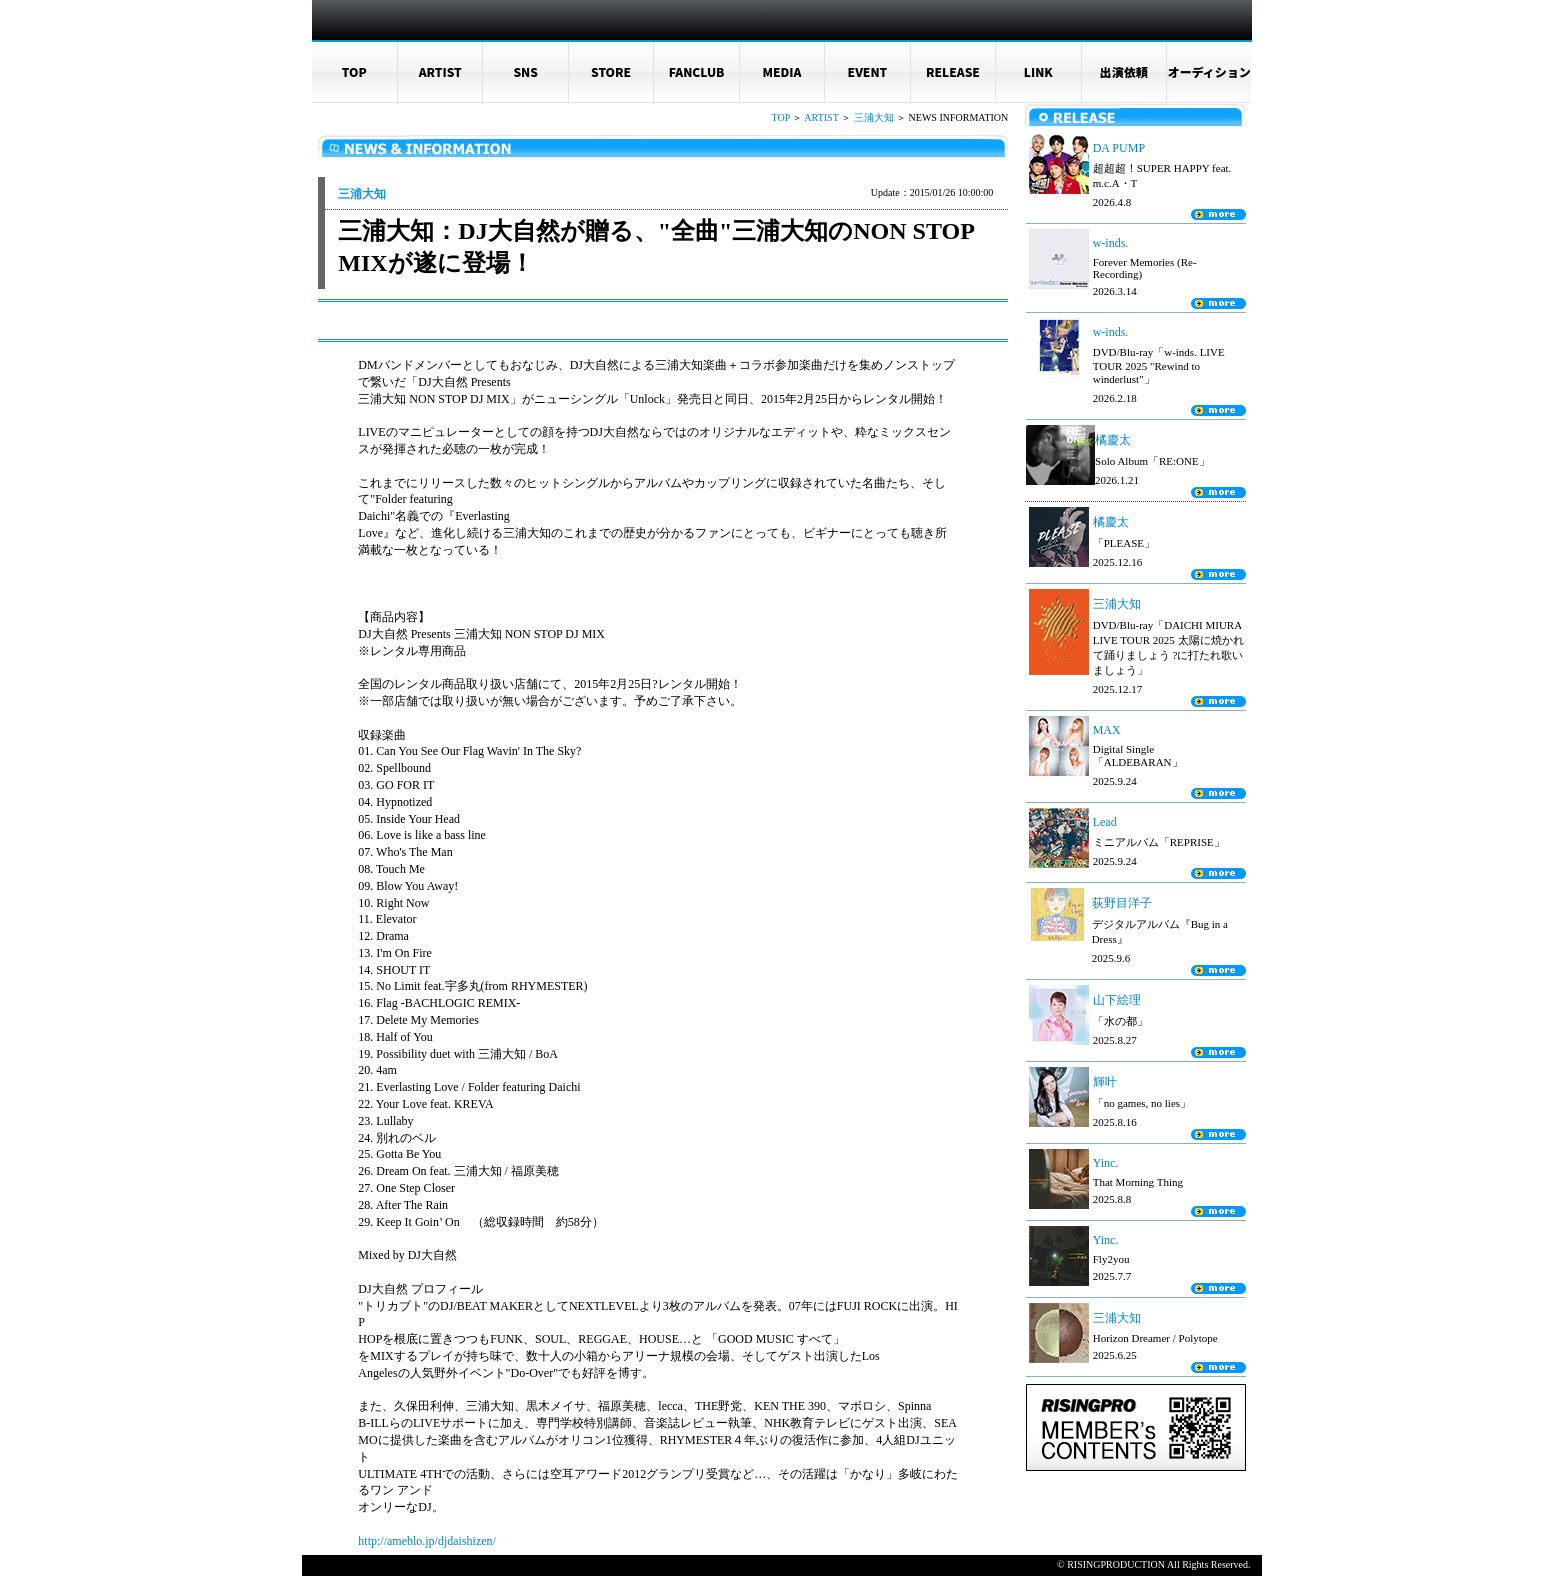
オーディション (1209, 71)
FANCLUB (697, 71)
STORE (611, 71)
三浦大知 (874, 117)
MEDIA (782, 71)
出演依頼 (1124, 71)
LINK (1038, 71)
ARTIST (440, 71)
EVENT (868, 71)
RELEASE (953, 71)
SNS (525, 71)
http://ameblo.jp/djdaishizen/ (427, 1541)
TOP (354, 71)
